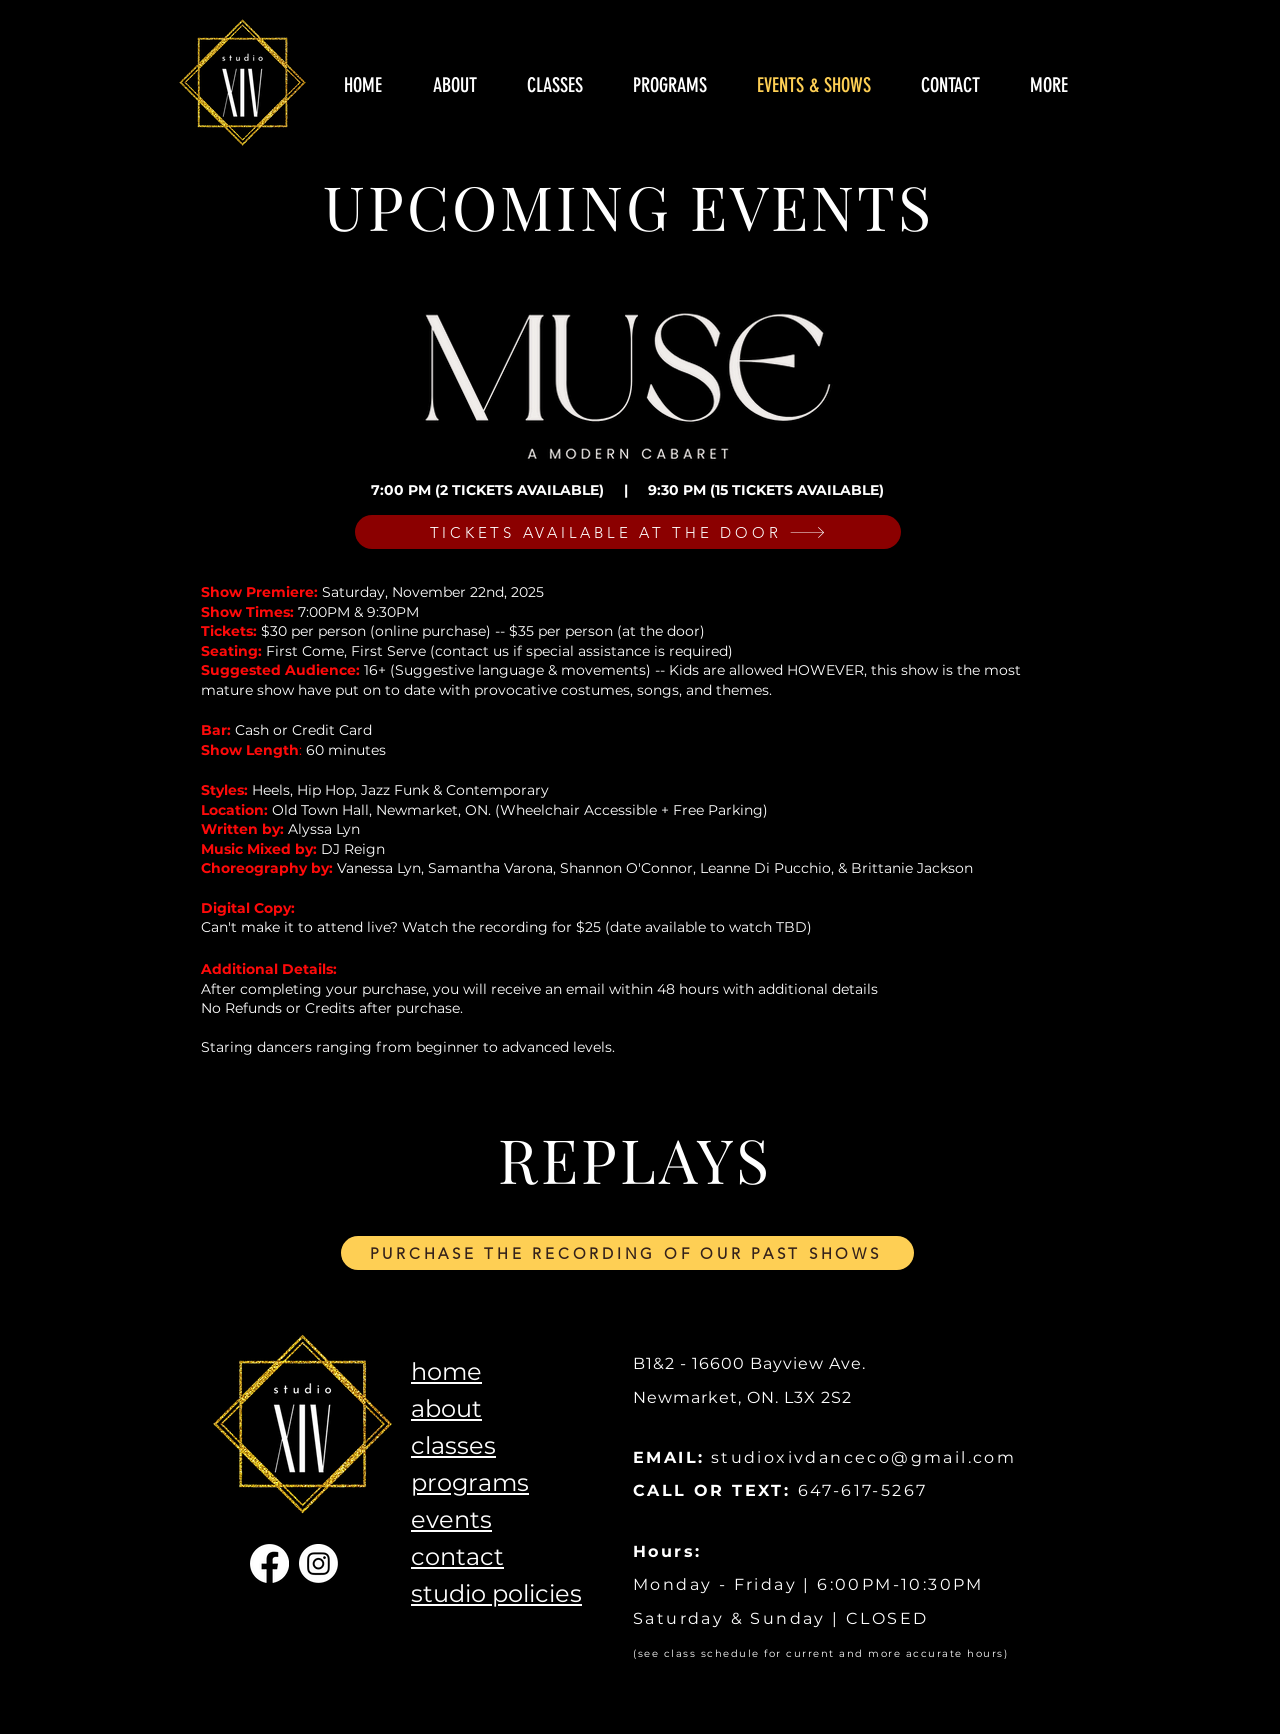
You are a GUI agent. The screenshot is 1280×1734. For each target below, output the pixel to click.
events (451, 1519)
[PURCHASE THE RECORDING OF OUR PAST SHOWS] (627, 1253)
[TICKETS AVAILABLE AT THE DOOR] (628, 532)
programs (470, 1482)
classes (453, 1445)
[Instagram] (318, 1563)
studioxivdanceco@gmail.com (863, 1457)
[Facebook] (269, 1563)
